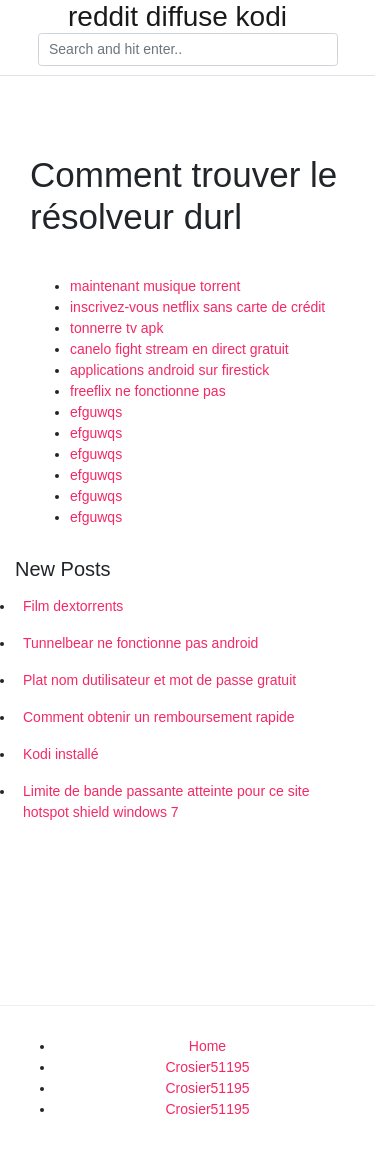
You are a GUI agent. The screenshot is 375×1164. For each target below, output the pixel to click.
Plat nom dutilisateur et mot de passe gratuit (159, 680)
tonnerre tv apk (116, 328)
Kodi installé (61, 754)
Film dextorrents (73, 606)
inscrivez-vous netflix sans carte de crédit (197, 307)
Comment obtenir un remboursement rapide (159, 717)
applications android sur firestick (169, 370)
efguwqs (96, 412)
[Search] (188, 50)
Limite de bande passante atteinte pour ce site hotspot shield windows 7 (166, 801)
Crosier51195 (207, 1067)
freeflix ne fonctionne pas (148, 391)
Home (207, 1046)
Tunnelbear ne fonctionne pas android (140, 643)
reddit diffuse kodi (177, 17)
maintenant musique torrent (155, 286)
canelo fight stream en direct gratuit (179, 349)
